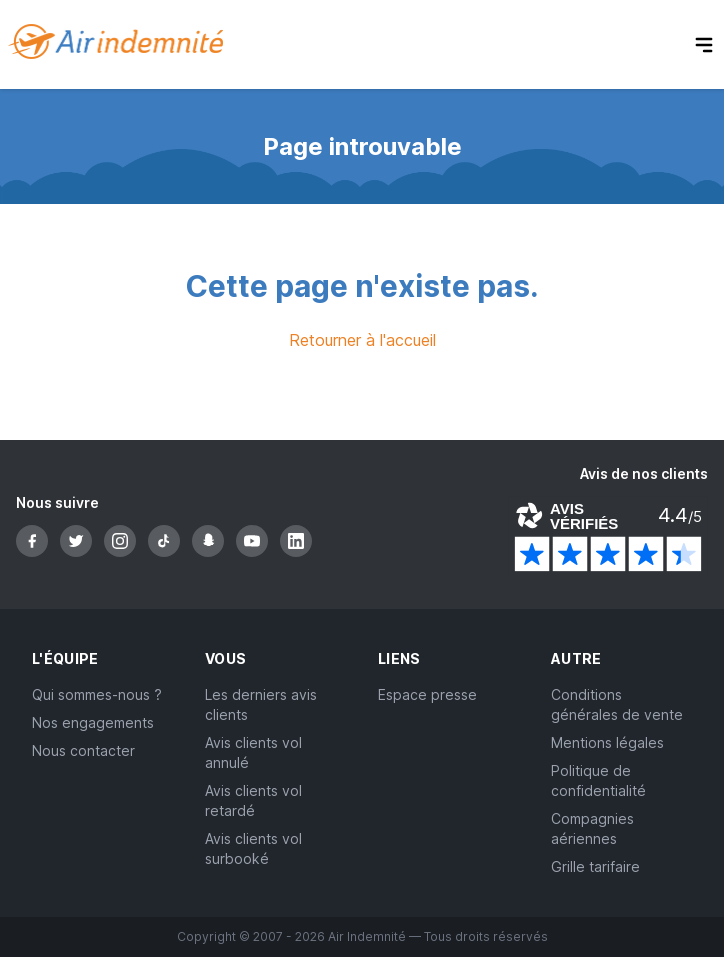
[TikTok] (164, 541)
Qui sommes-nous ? (97, 694)
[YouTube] (252, 541)
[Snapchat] (208, 541)
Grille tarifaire (595, 866)
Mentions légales (607, 742)
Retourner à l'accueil (362, 340)
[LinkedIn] (296, 541)
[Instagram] (120, 541)
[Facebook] (32, 541)
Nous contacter (83, 750)
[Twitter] (76, 541)
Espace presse (427, 694)
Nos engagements (93, 722)
